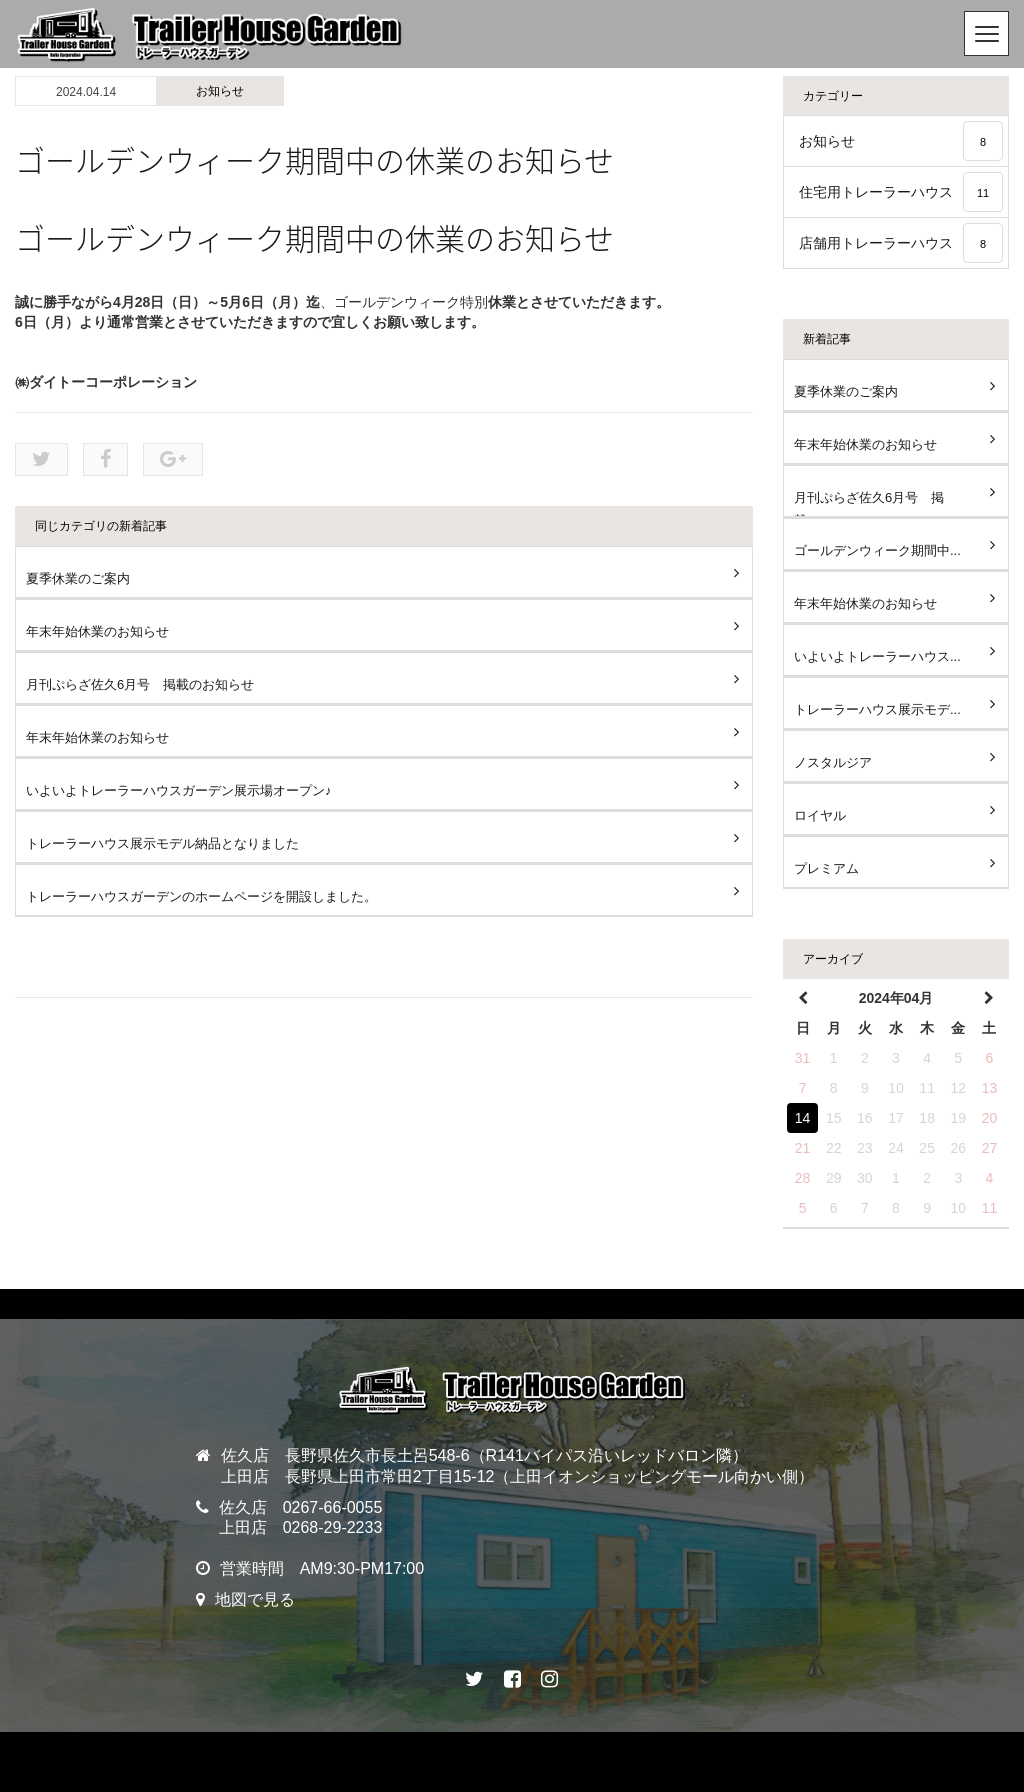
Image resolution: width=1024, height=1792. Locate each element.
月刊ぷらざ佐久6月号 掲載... (869, 503)
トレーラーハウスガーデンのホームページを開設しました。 (201, 896)
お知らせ (220, 91)
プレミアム (826, 868)
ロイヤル (820, 815)
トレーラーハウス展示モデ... (877, 709)
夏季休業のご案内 (78, 578)
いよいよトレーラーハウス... (877, 656)
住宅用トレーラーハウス (901, 192)
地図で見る (255, 1599)
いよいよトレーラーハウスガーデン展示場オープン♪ (179, 790)
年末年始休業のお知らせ (97, 631)
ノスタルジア (833, 762)
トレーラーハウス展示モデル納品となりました (162, 843)
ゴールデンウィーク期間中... (877, 550)
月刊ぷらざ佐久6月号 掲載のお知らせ (140, 684)
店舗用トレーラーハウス (901, 243)
